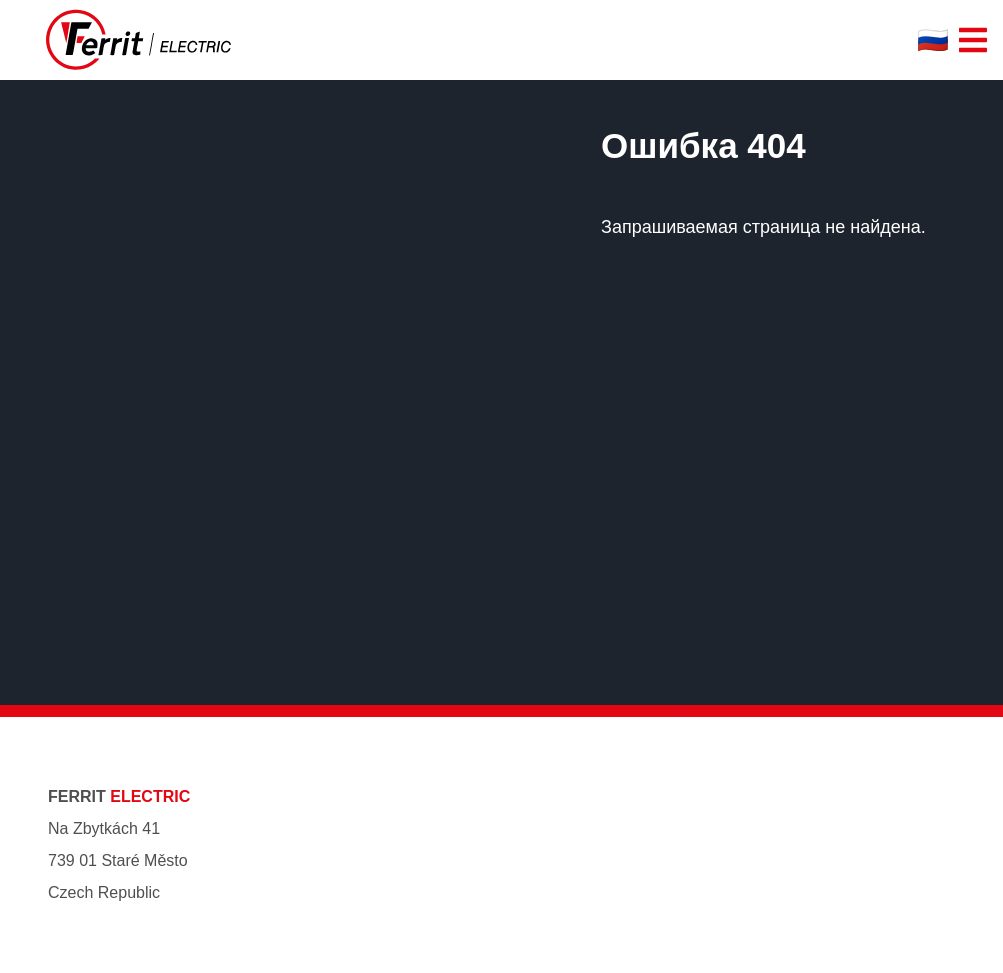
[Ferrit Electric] (138, 40)
